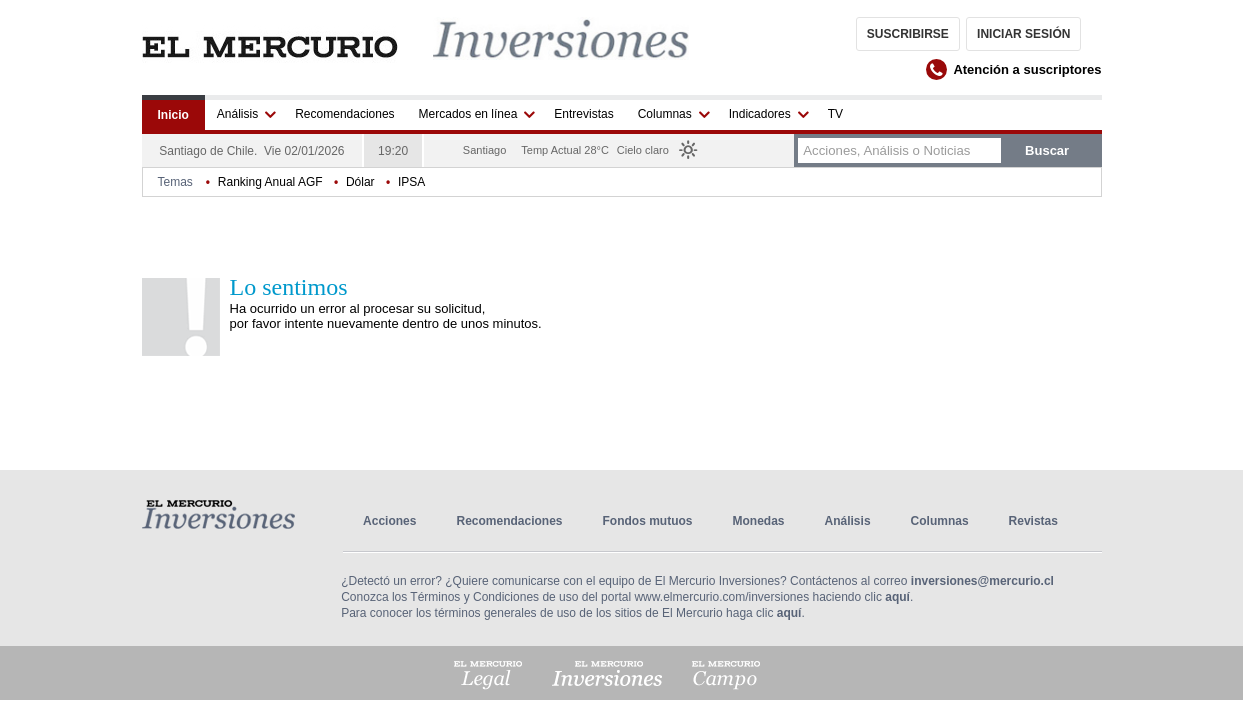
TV (835, 114)
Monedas (759, 521)
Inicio (173, 115)
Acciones (389, 521)
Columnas (665, 114)
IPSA (411, 182)
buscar (1047, 150)
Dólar (360, 182)
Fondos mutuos (648, 521)
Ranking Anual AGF (270, 182)
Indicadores (760, 114)
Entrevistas (583, 114)
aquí (897, 597)
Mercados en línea (468, 114)
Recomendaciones (344, 114)
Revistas (1033, 521)
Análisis (237, 114)
